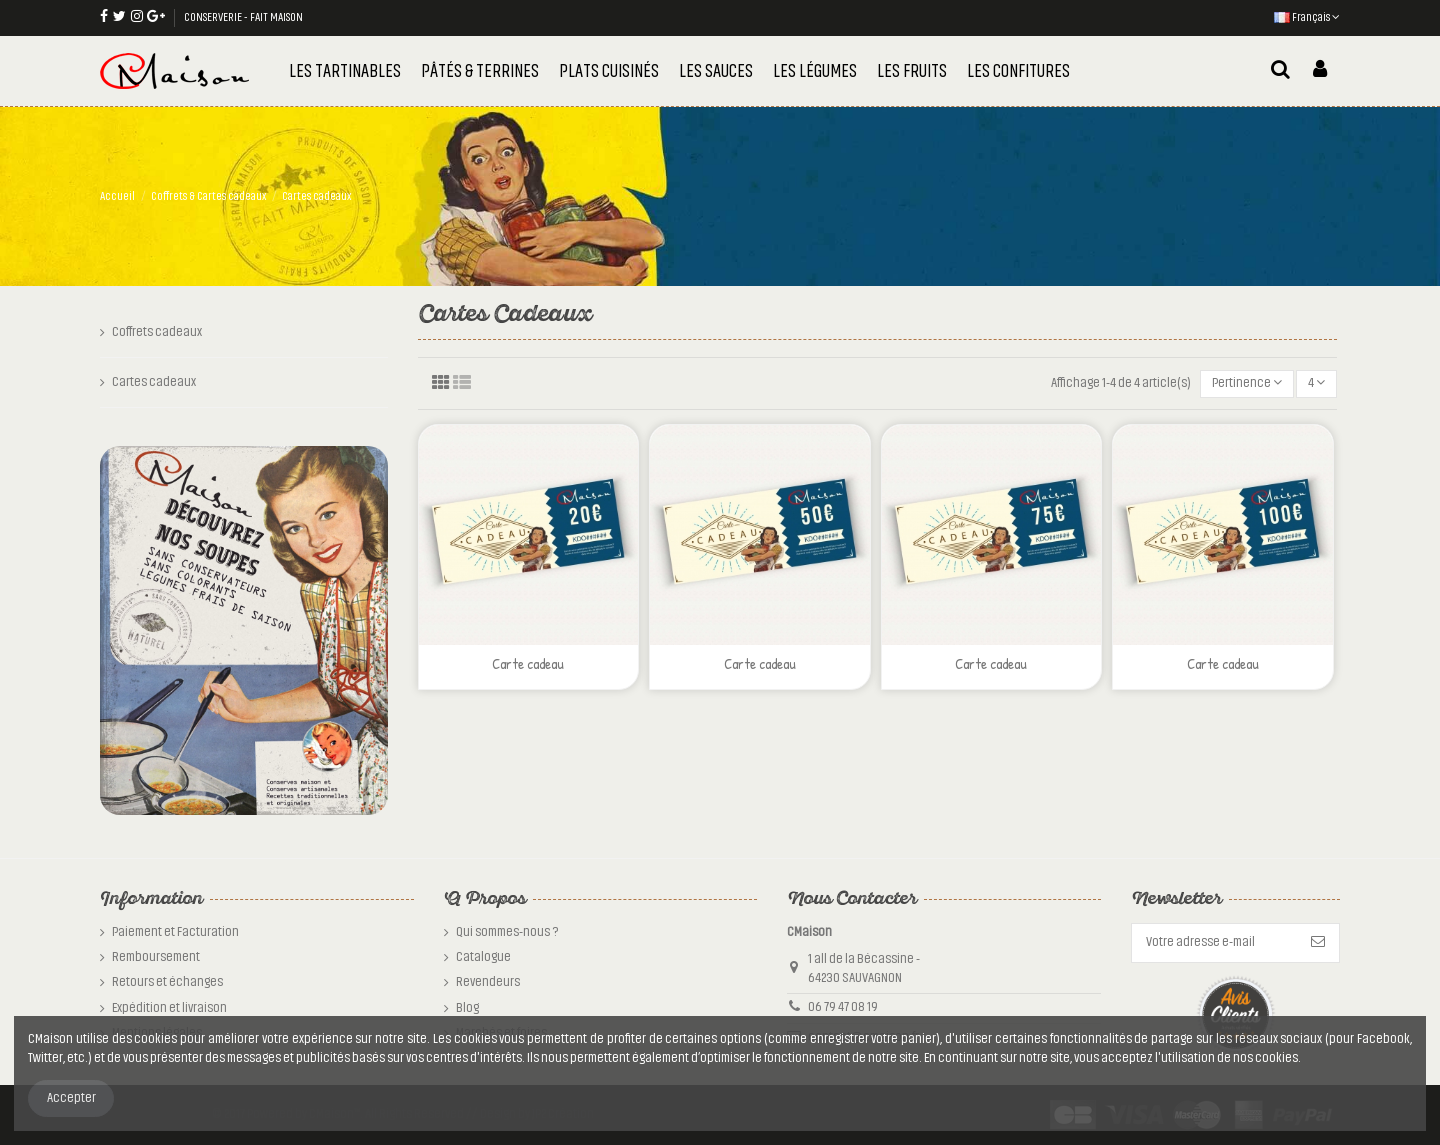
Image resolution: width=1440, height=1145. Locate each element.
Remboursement (156, 957)
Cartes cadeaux (154, 382)
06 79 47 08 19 (843, 1007)
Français (1307, 17)
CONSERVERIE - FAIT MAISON (243, 17)
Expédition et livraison (169, 1008)
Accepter (71, 1098)
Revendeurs (488, 982)
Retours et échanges (167, 982)
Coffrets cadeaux (157, 332)
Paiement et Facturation (175, 932)
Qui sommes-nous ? (507, 932)
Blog (467, 1008)
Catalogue (483, 957)
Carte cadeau (528, 663)
